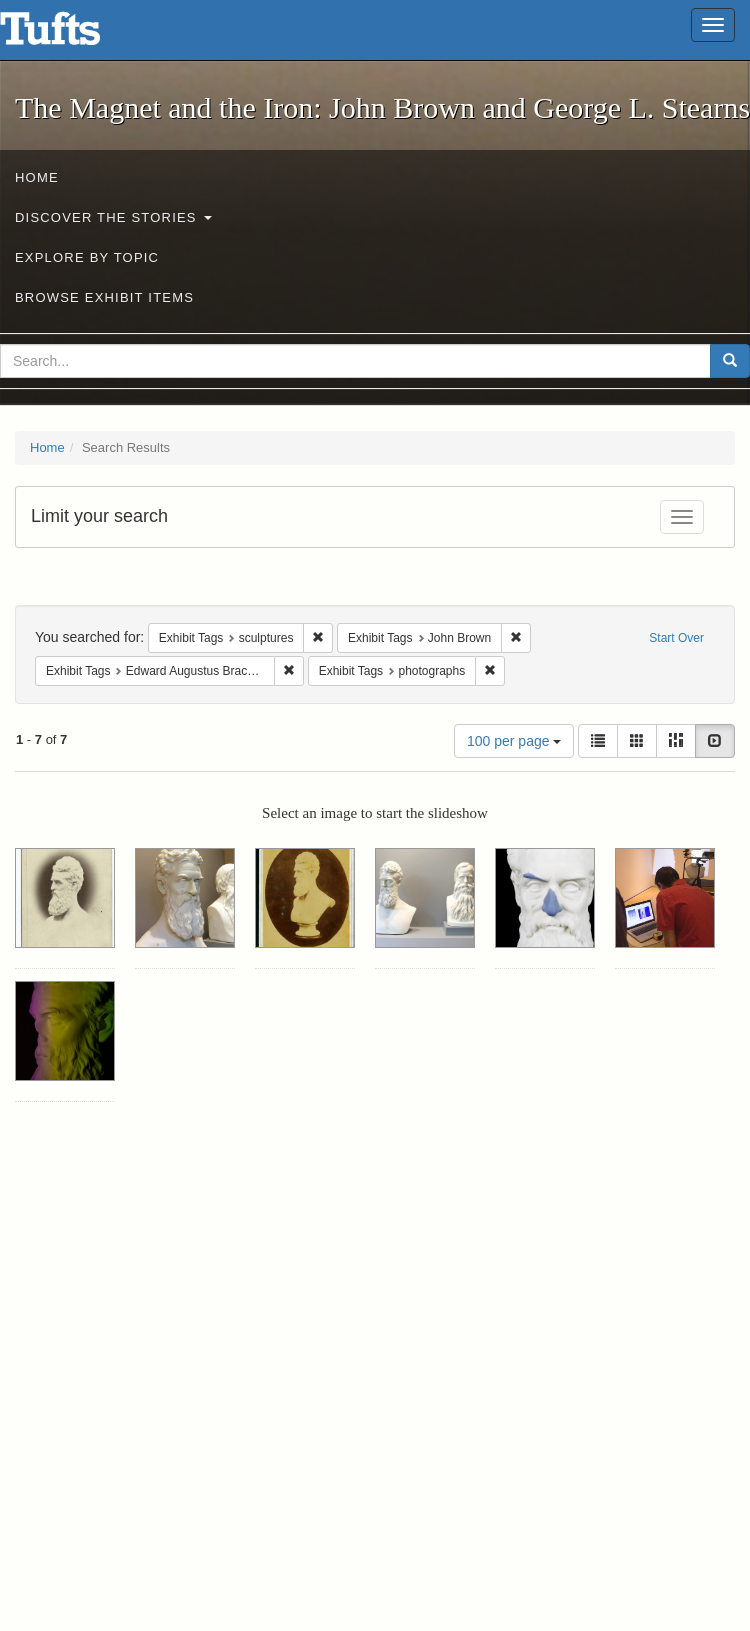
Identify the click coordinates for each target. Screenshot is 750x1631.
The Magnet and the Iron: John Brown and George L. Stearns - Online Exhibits (75, 35)
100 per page (514, 741)
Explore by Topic (87, 257)
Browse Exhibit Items (104, 297)
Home (37, 177)
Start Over (676, 638)
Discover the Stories (113, 217)
